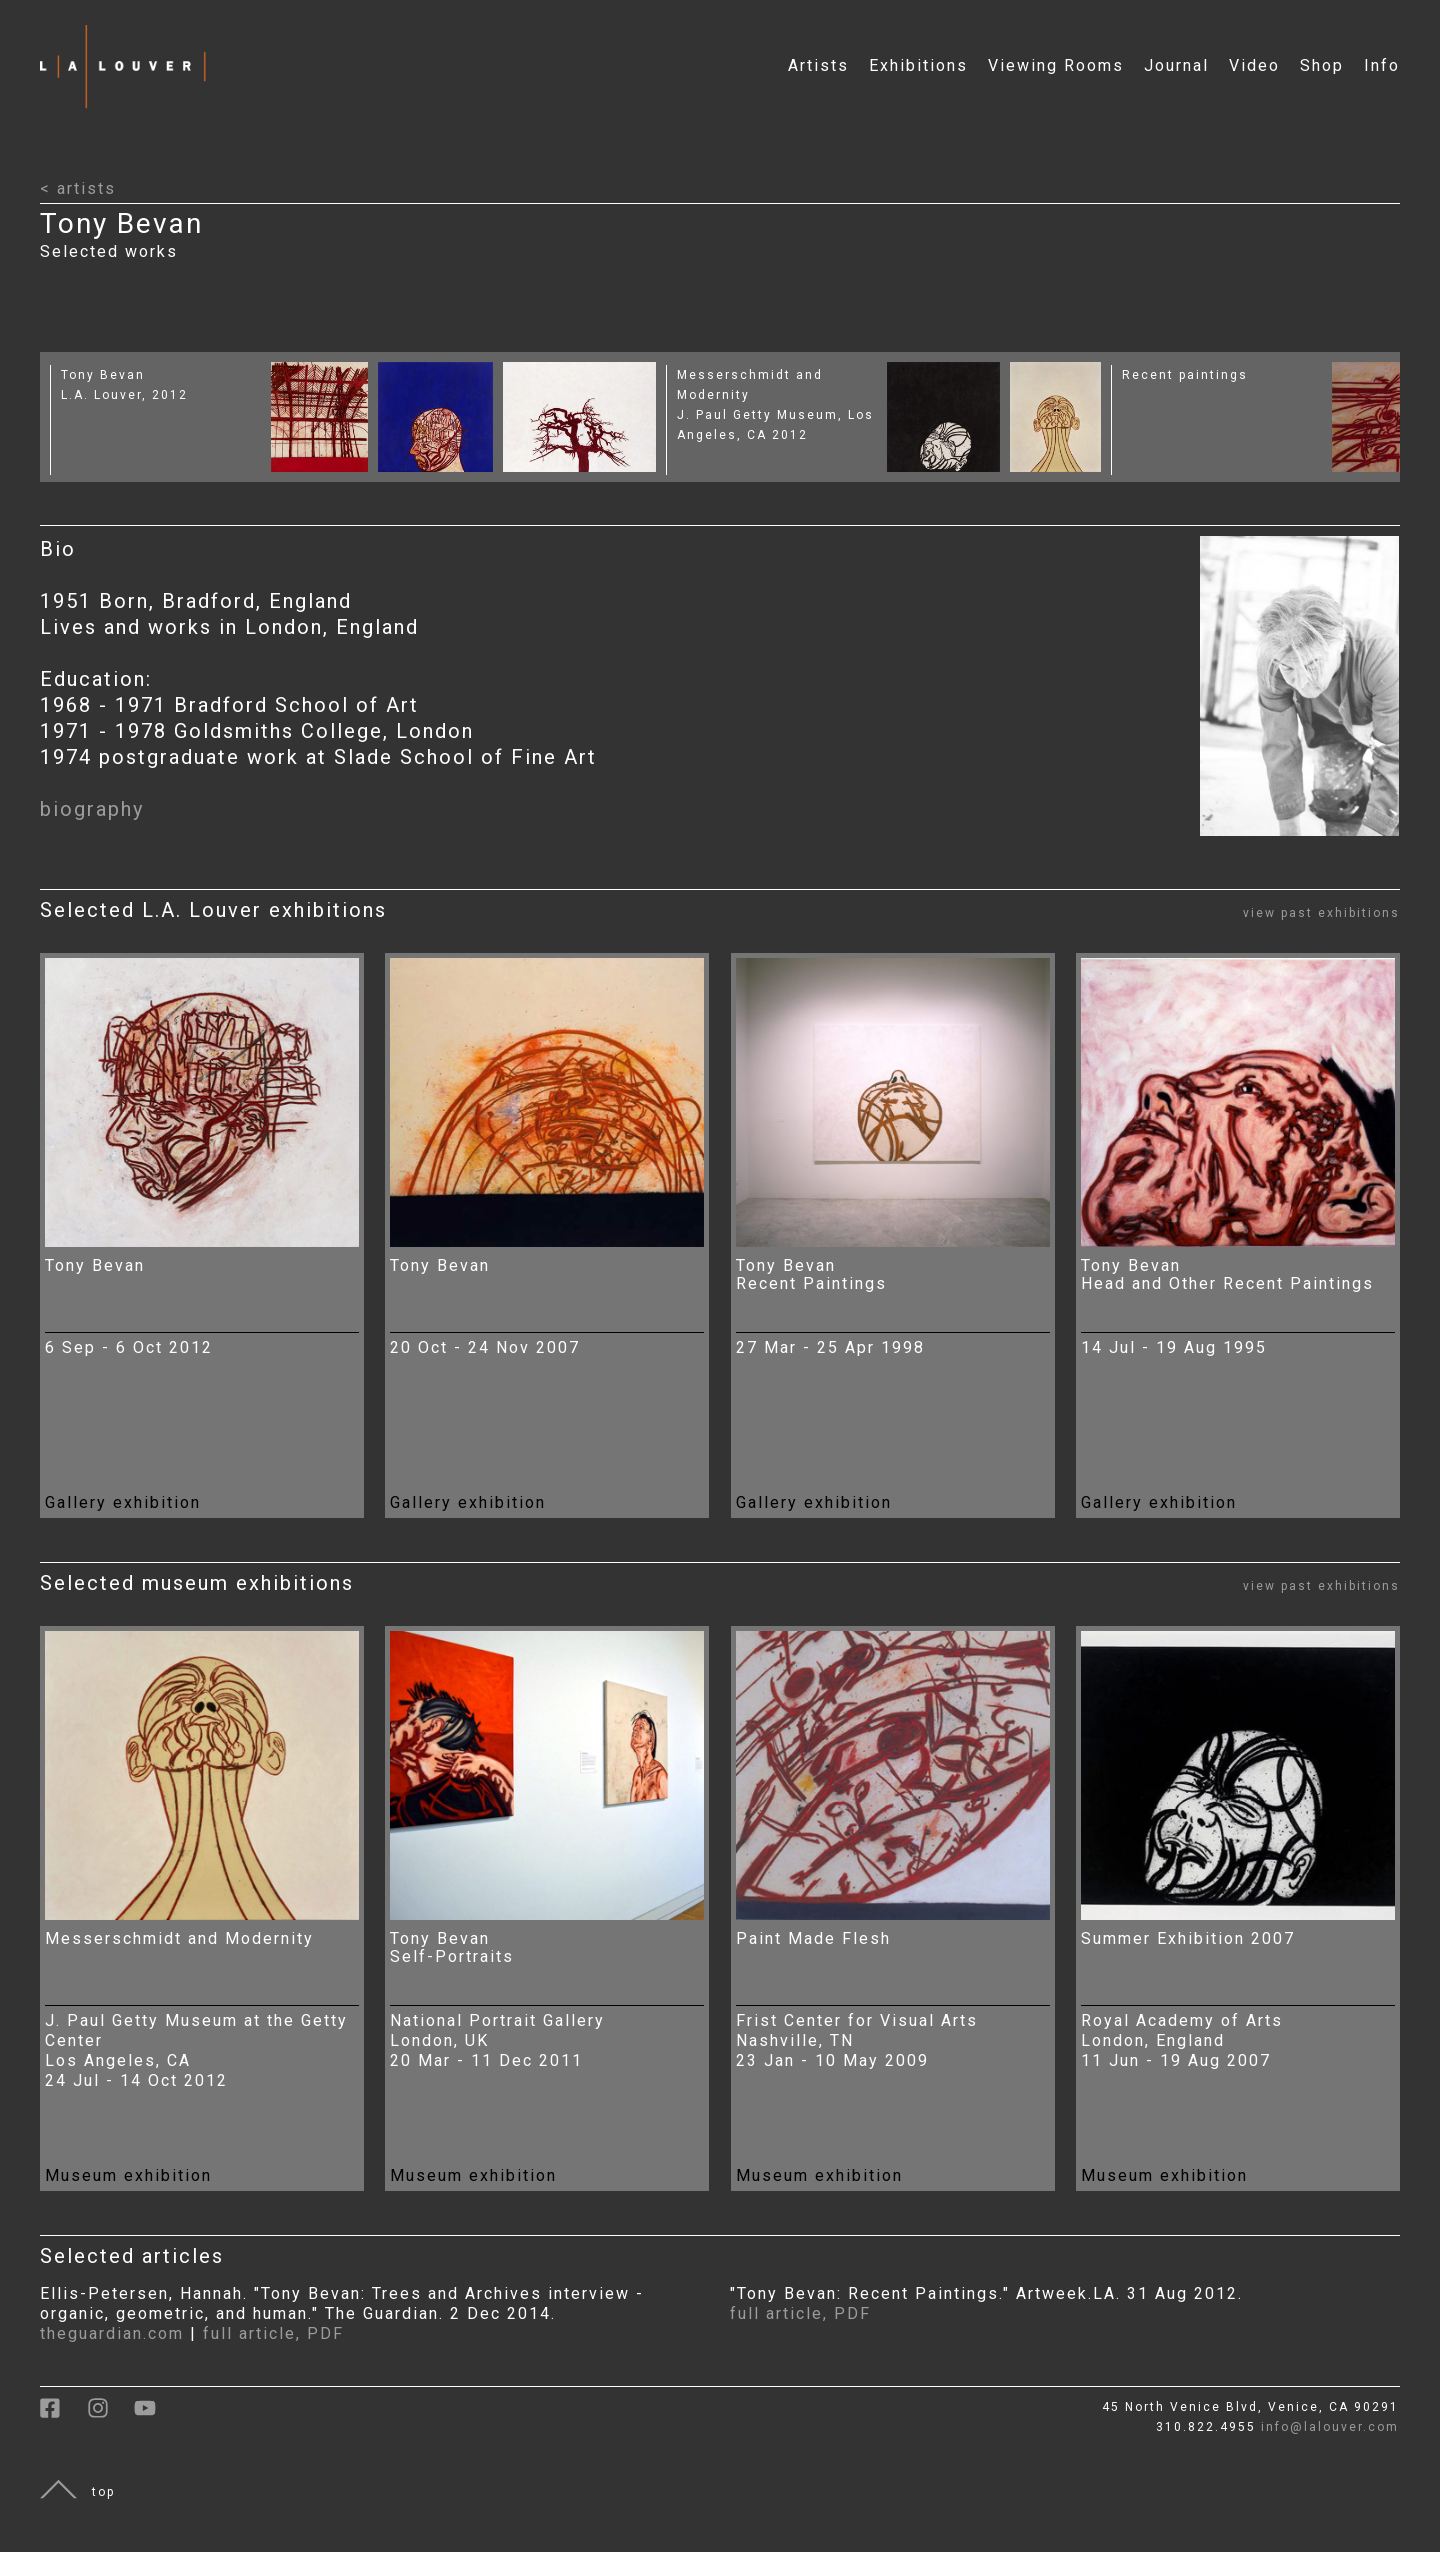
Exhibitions (918, 65)
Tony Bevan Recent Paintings (811, 1274)
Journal (1176, 65)
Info (1382, 65)
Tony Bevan (103, 375)
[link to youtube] (155, 2415)
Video (1254, 65)
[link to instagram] (110, 2415)
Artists (818, 65)
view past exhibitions (1321, 913)
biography (92, 809)
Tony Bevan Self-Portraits (452, 1947)
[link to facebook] (63, 2415)
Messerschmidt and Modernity (179, 1938)
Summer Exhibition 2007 (1188, 1938)
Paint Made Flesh (813, 1938)
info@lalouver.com (1330, 2427)
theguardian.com (112, 2333)
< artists (78, 188)
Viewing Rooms (1056, 65)
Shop (1322, 65)
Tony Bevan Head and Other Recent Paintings (1227, 1274)
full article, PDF (273, 2333)
